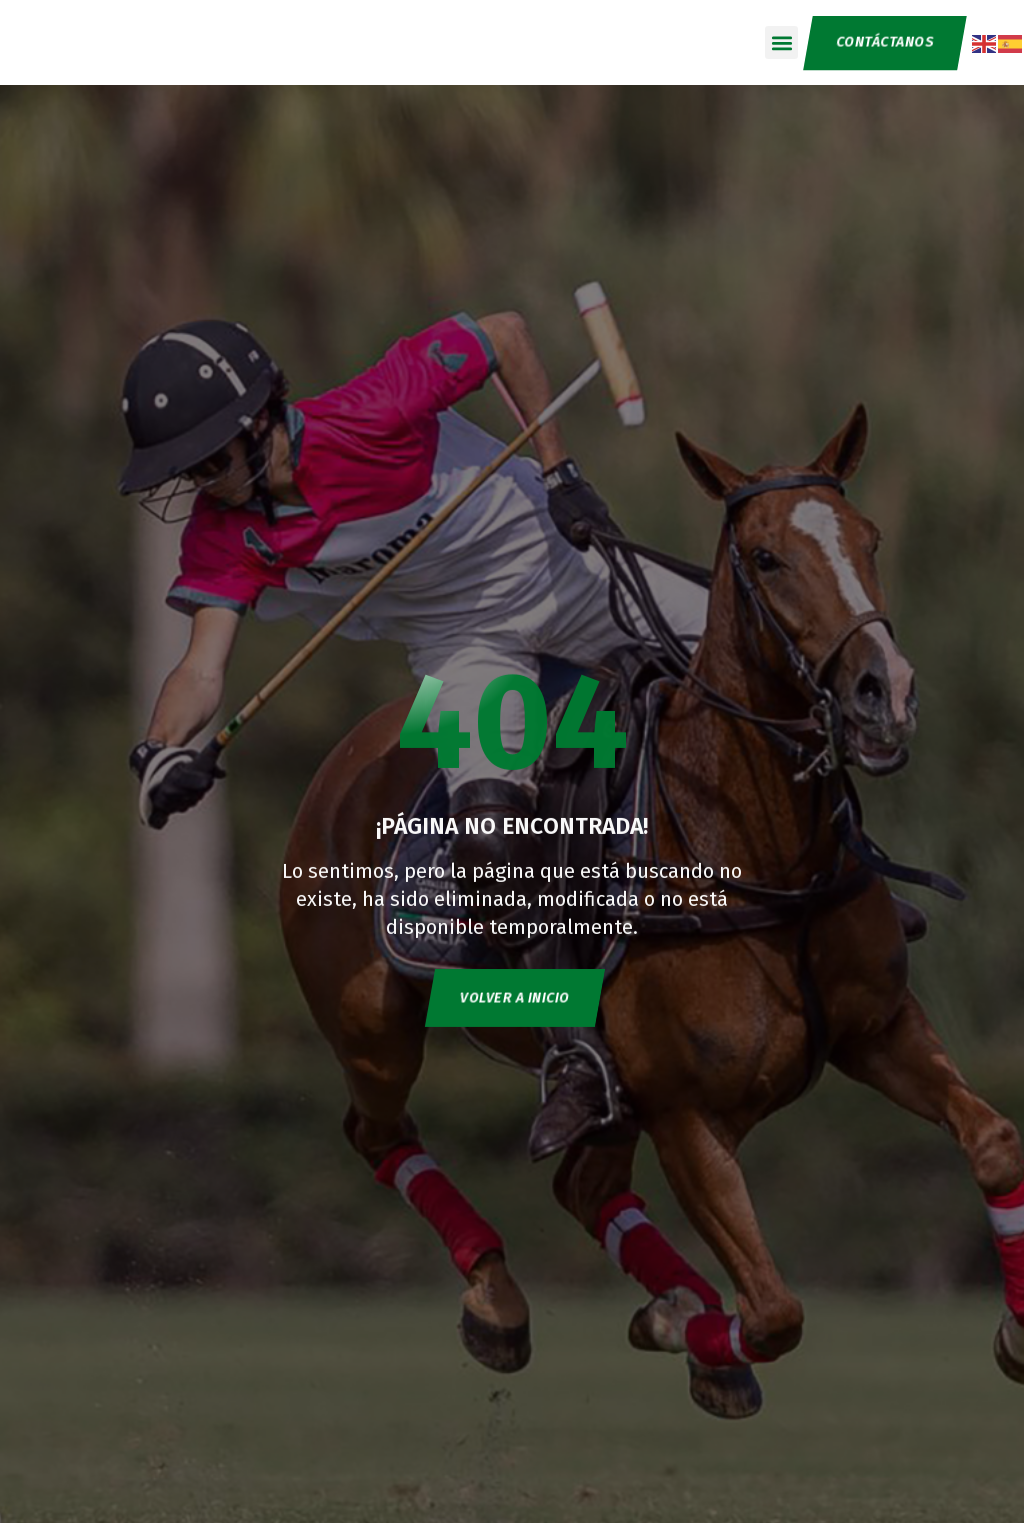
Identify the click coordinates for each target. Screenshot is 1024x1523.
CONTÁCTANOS (883, 42)
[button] (779, 42)
